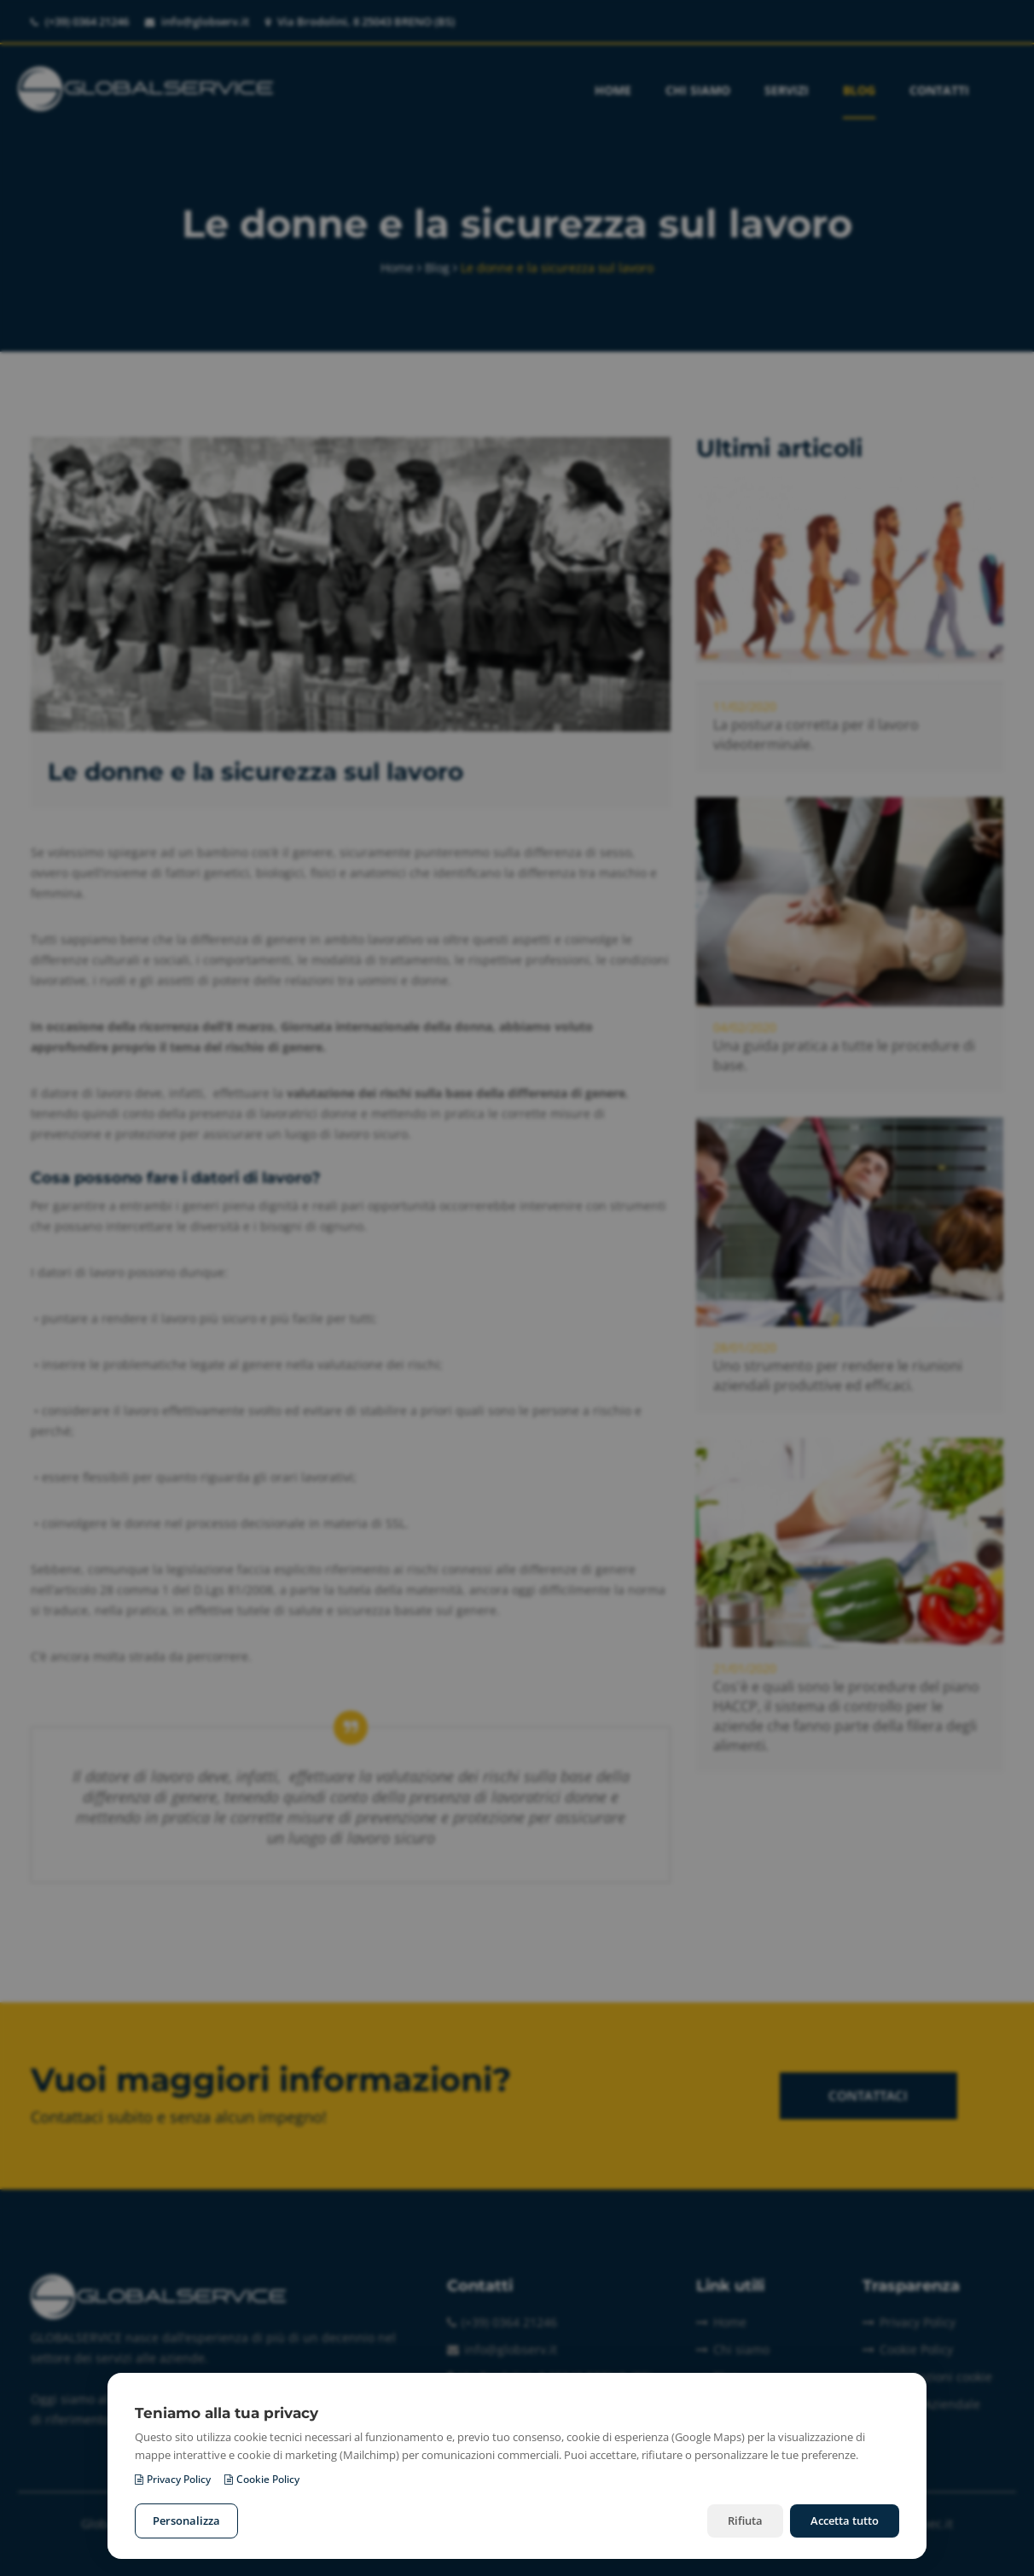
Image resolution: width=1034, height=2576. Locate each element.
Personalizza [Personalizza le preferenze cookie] (186, 2520)
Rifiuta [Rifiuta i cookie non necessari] (745, 2520)
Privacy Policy (173, 2479)
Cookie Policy (261, 2479)
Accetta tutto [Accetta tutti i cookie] (844, 2520)
